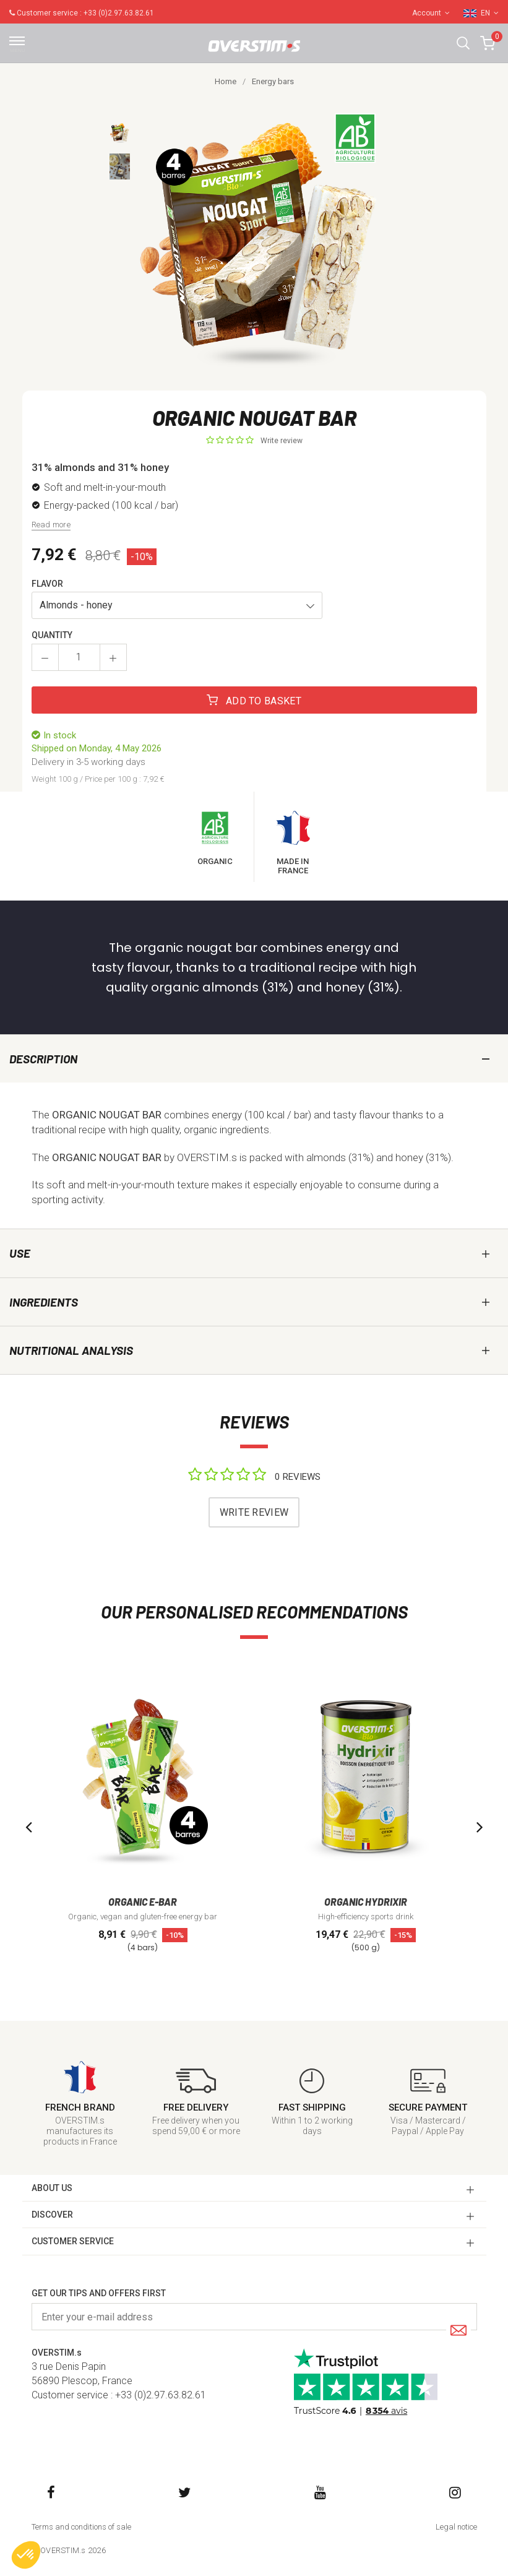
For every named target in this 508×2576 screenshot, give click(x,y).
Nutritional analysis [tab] (71, 1350)
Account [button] (431, 13)
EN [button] (490, 13)
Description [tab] (43, 1059)
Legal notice (456, 2526)
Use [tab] (19, 1253)
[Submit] (458, 2331)
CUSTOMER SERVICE (73, 2241)
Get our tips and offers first (99, 2293)
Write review (281, 440)
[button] (463, 43)
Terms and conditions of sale (81, 2526)
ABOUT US (52, 2188)
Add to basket (254, 700)
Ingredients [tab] (43, 1302)
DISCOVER (52, 2214)
